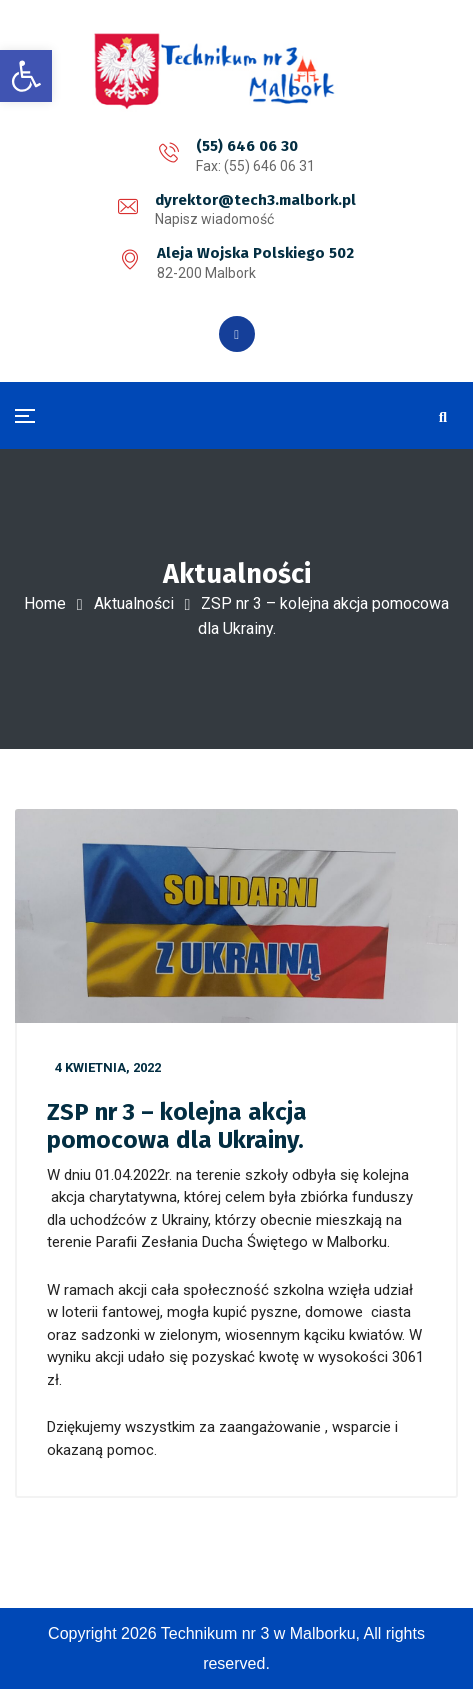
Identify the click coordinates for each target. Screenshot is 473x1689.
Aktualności (134, 603)
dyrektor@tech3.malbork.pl (255, 200)
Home (45, 603)
